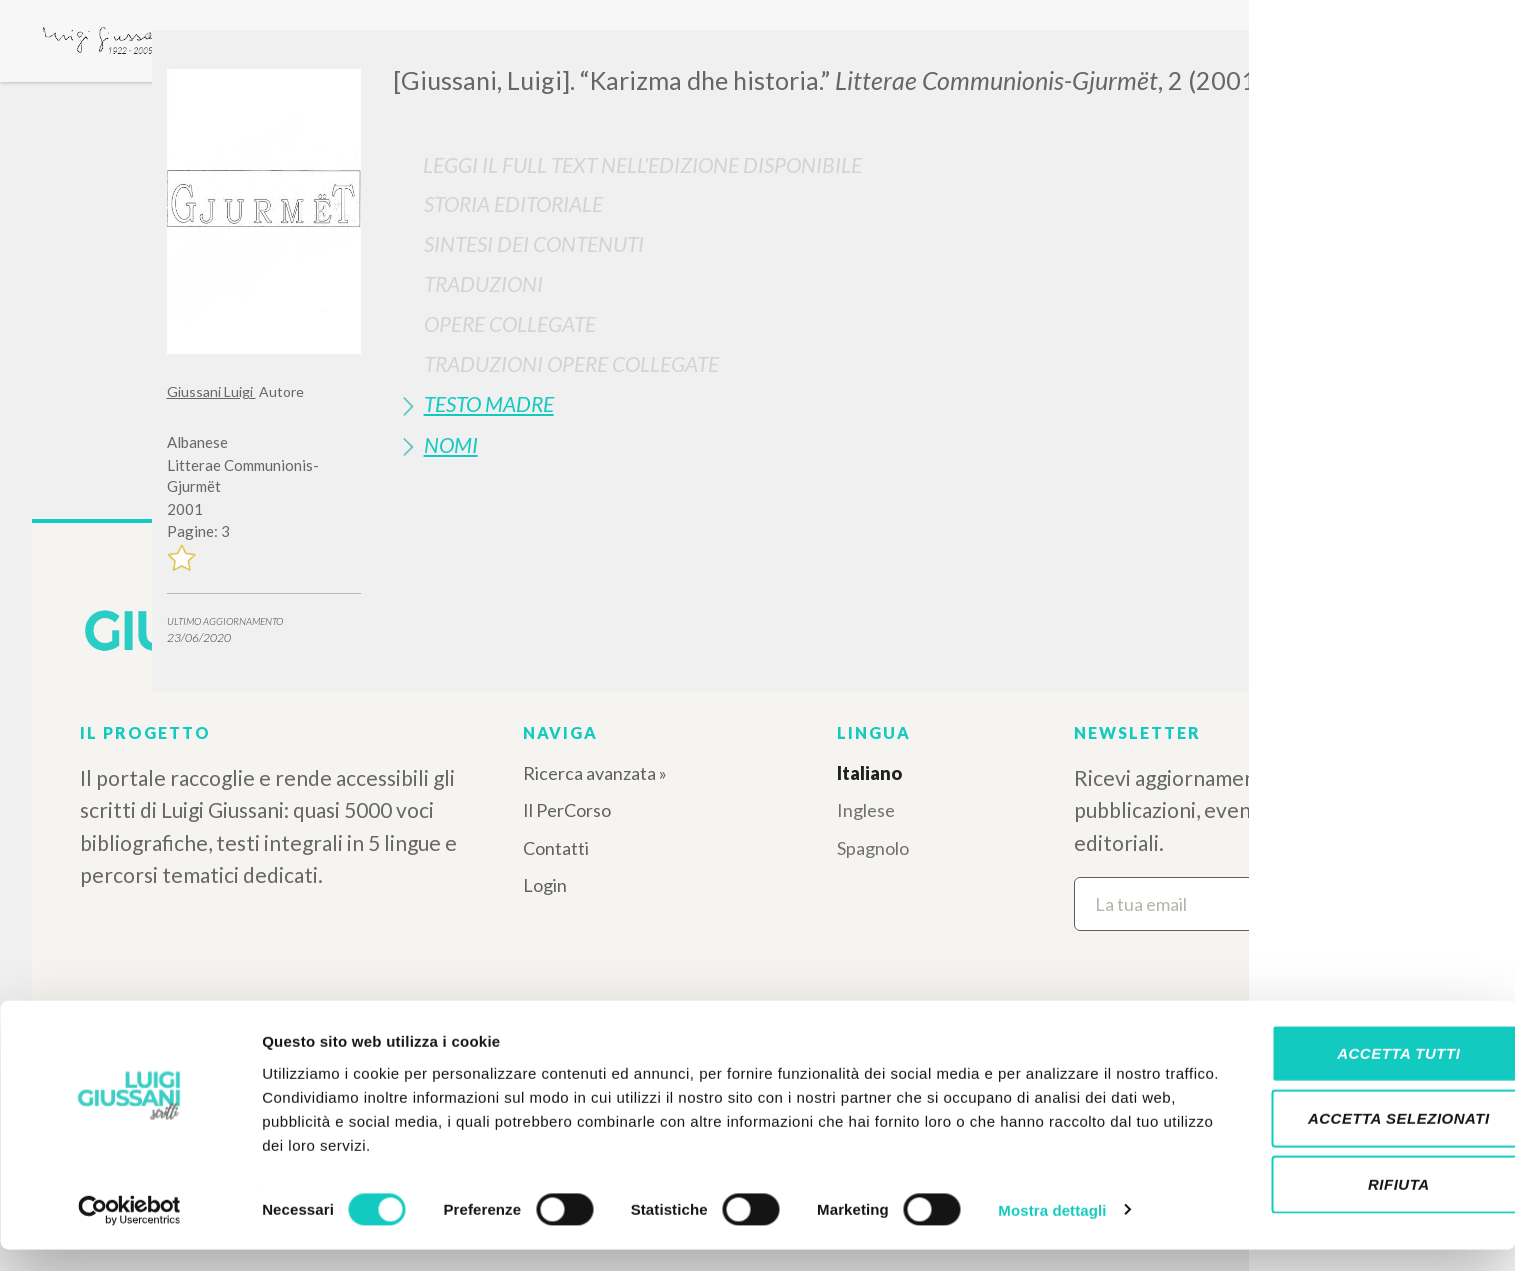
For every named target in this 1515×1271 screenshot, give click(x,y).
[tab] (871, 203)
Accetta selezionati (1348, 1140)
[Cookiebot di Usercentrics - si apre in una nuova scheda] (129, 1232)
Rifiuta (1348, 1205)
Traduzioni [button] (483, 283)
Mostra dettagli (1052, 1231)
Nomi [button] (451, 444)
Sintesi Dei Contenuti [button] (534, 243)
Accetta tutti (1347, 1074)
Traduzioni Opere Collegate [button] (571, 363)
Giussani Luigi (211, 391)
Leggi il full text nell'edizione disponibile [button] (642, 164)
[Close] (1334, 60)
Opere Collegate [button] (510, 323)
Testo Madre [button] (489, 403)
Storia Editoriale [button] (513, 203)
